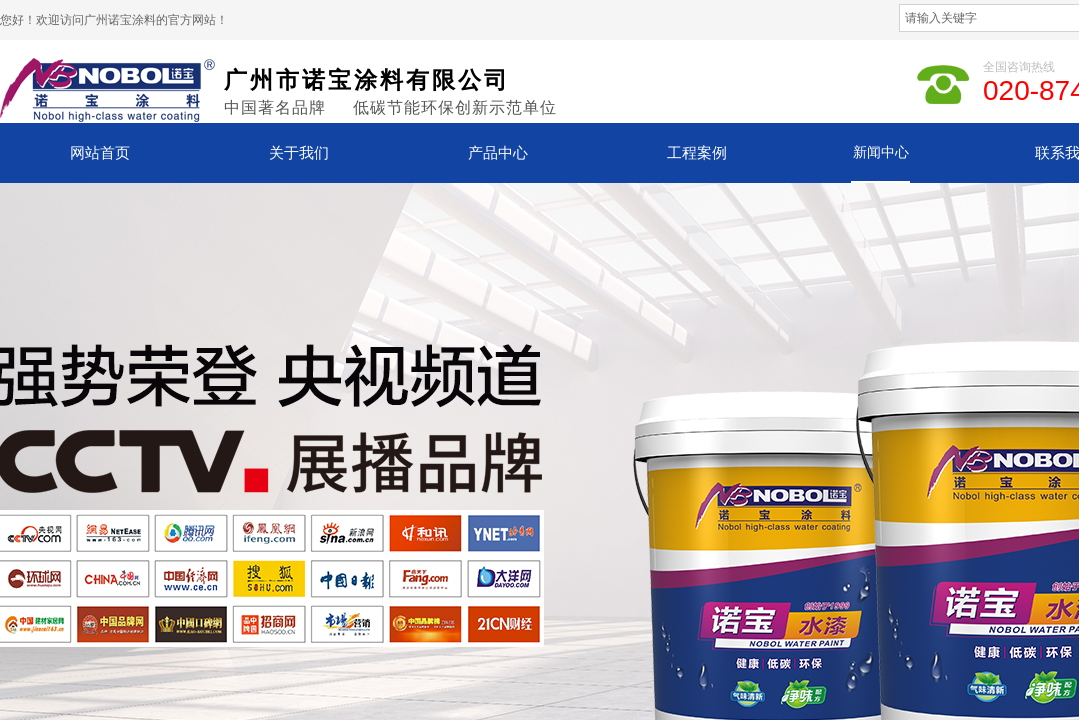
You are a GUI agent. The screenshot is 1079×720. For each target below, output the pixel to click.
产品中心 (498, 153)
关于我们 (299, 153)
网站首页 (100, 153)
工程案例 (697, 153)
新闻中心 (881, 152)
